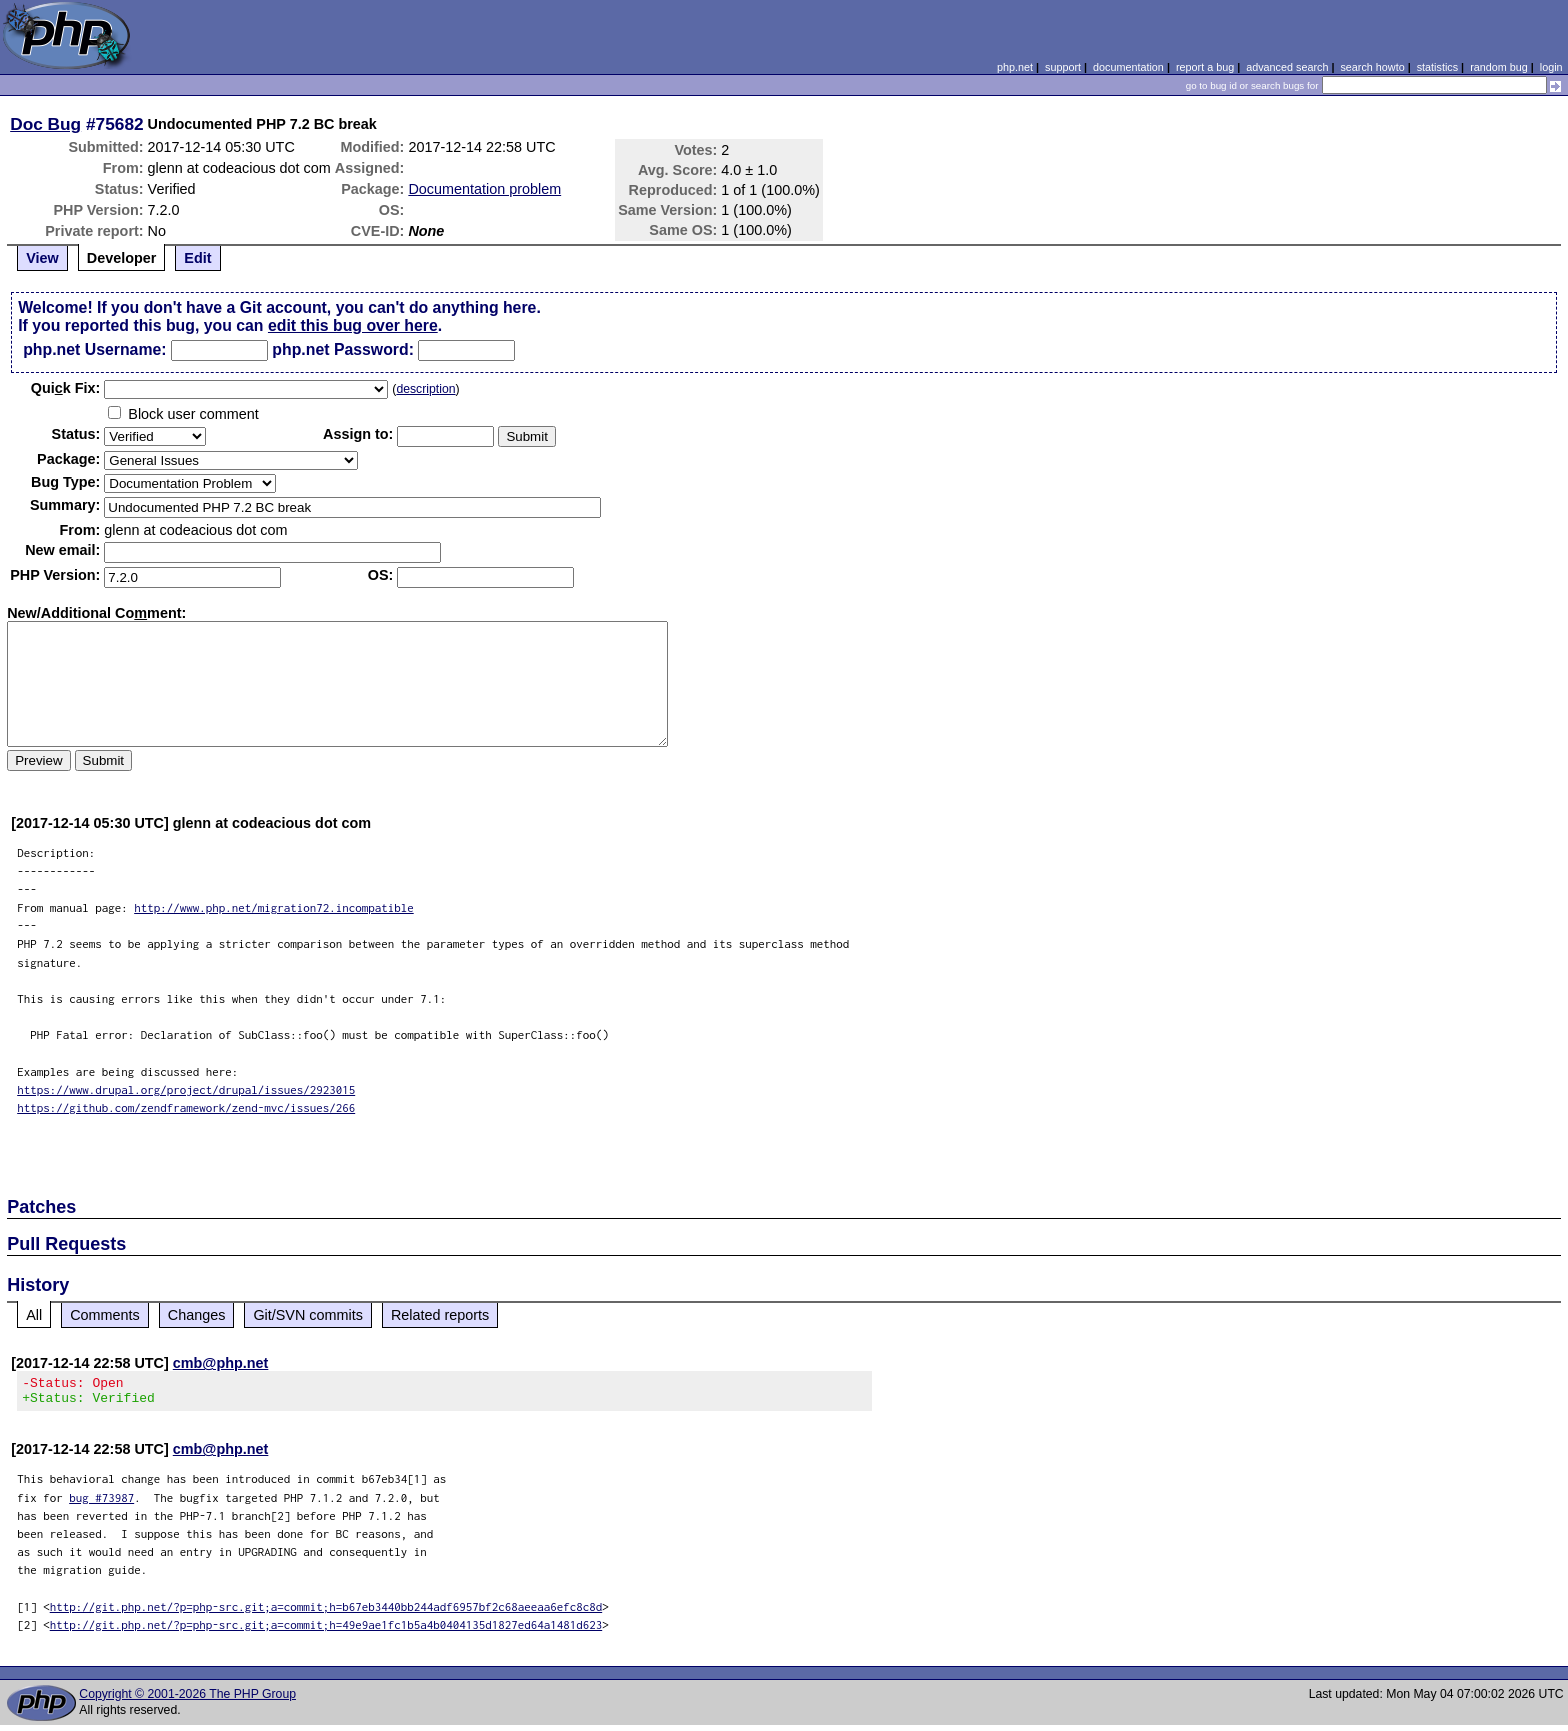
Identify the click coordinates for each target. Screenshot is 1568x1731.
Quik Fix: (66, 388)
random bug (1499, 67)
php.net (1015, 67)
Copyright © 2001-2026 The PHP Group (187, 1700)
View (42, 258)
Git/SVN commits (308, 1315)
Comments (105, 1315)
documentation (1128, 67)
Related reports (440, 1315)
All (34, 1315)
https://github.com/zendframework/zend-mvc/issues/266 (186, 1107)
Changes (197, 1315)
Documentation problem (484, 189)
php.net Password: (343, 349)
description (425, 389)
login (1551, 67)
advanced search (1287, 67)
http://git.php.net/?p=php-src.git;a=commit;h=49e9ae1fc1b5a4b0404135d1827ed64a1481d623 (326, 1630)
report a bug (1205, 67)
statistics (1437, 67)
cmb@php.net (221, 1363)
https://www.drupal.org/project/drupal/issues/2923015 (186, 1089)
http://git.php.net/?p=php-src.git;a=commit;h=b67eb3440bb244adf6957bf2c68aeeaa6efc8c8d (326, 1612)
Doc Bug (45, 124)
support (1063, 67)
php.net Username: (94, 349)
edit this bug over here (353, 325)
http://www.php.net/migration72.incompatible (274, 907)
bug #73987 (101, 1503)
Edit (197, 258)
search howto (1372, 67)
